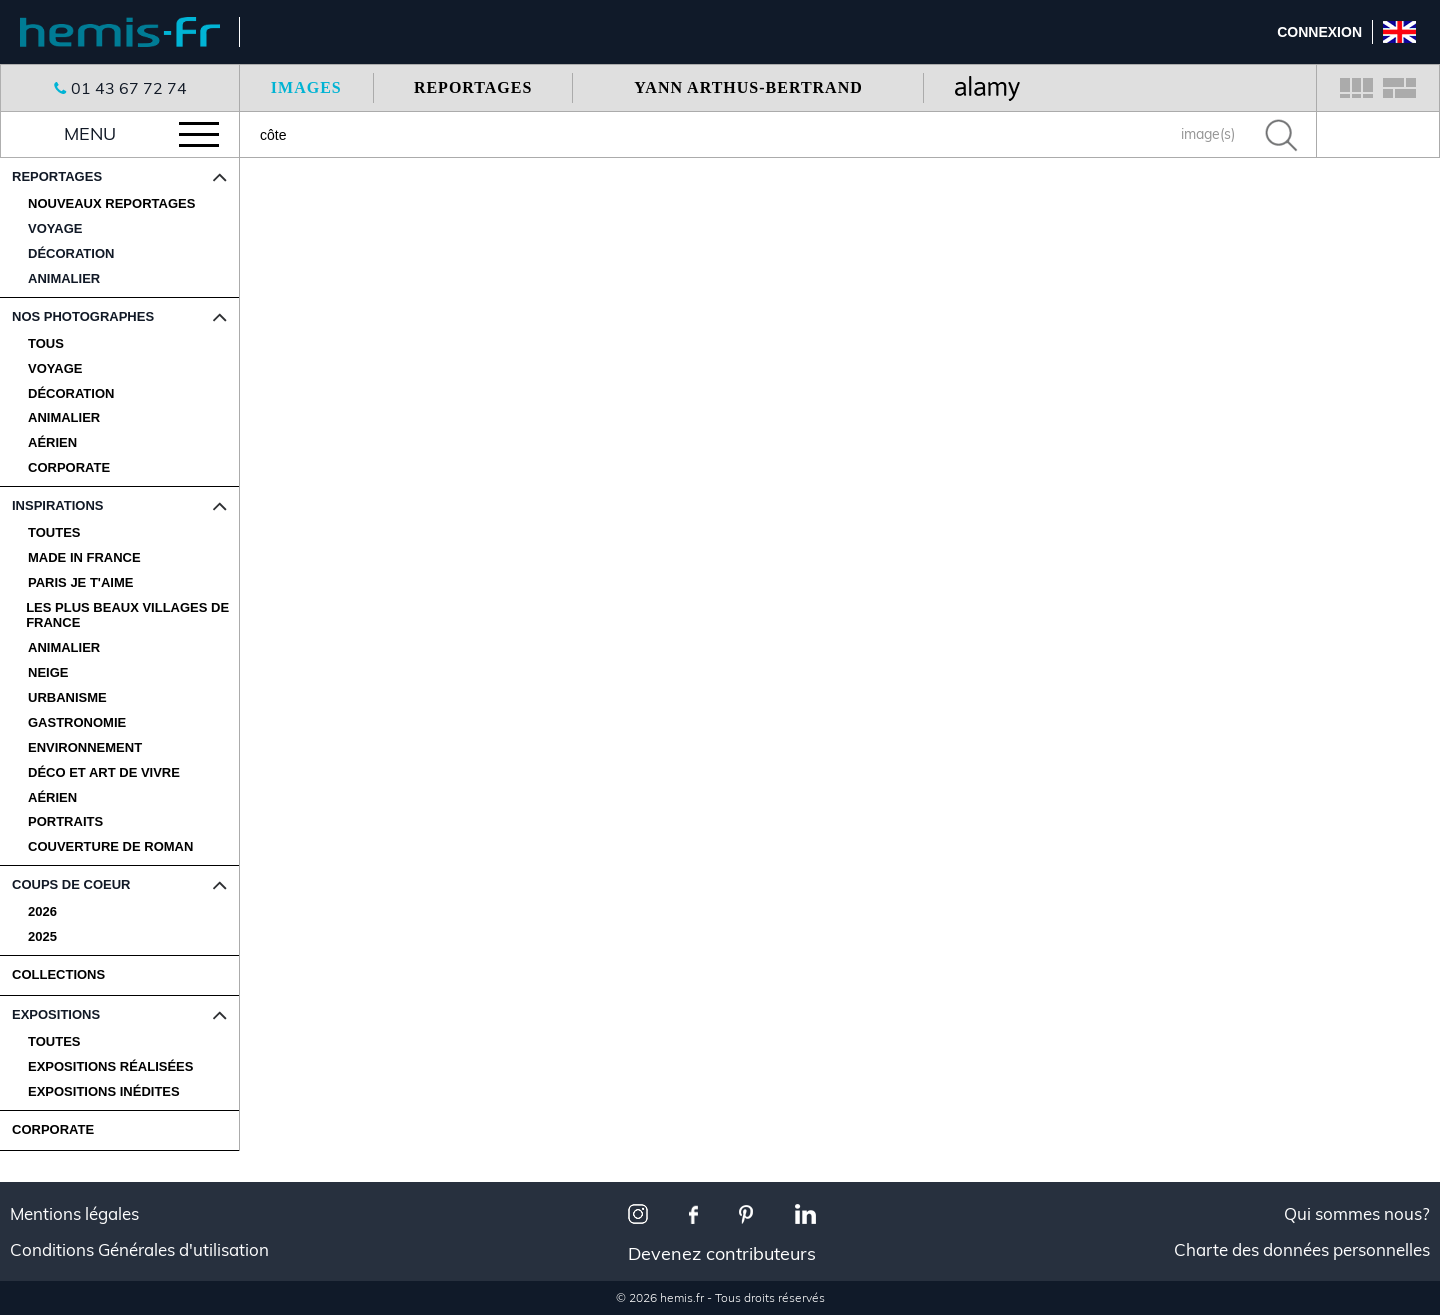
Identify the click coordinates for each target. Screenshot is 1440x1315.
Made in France (84, 558)
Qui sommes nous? (1357, 1214)
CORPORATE (53, 1129)
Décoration (71, 394)
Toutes (54, 533)
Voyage (55, 369)
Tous (46, 344)
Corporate (69, 468)
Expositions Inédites (104, 1092)
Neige (48, 673)
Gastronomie (77, 723)
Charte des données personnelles (1302, 1250)
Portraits (65, 822)
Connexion (1319, 32)
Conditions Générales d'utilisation (139, 1250)
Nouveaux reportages (111, 204)
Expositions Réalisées (110, 1067)
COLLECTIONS (58, 974)
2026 (42, 912)
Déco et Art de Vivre (104, 773)
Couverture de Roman (110, 847)
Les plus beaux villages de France (127, 615)
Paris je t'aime (80, 583)
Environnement (85, 748)
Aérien (52, 443)
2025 (42, 937)
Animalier (64, 418)
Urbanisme (67, 698)
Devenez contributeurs (722, 1253)
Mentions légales (74, 1214)
